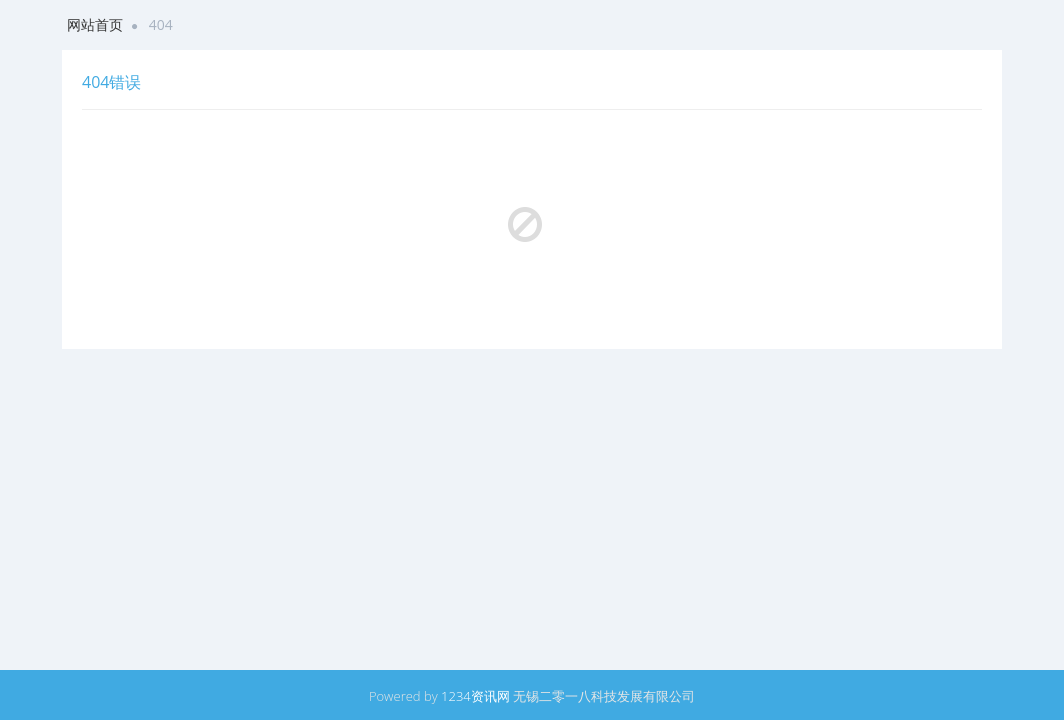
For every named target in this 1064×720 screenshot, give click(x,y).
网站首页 (95, 24)
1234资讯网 (475, 696)
